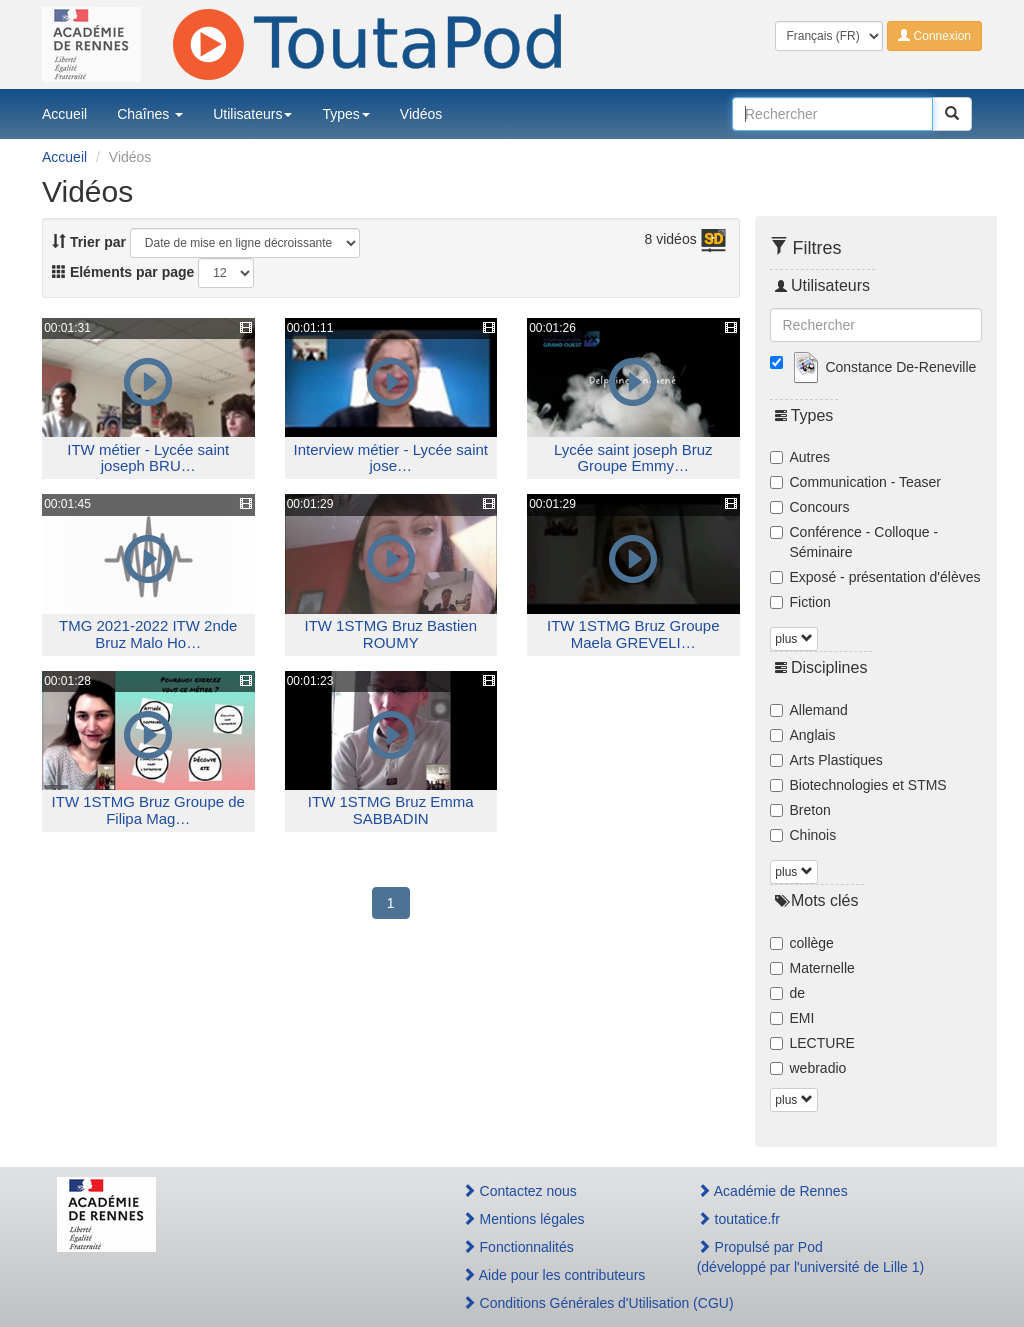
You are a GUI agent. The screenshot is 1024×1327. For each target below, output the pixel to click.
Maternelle (812, 968)
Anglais (803, 735)
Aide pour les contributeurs (554, 1275)
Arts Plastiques (826, 760)
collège (802, 943)
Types (345, 114)
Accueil (64, 114)
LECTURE (812, 1043)
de (788, 993)
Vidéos (421, 114)
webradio (808, 1068)
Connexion (934, 36)
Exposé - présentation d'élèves (875, 577)
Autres (800, 457)
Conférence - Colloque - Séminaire (854, 542)
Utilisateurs (252, 114)
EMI (792, 1018)
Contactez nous (519, 1191)
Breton (800, 810)
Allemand (809, 710)
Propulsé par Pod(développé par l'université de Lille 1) (811, 1257)
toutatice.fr (738, 1219)
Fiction (800, 602)
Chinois (803, 835)
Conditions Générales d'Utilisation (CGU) (558, 1303)
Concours (810, 507)
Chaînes (150, 114)
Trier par (89, 242)
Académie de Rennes (772, 1191)
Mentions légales (523, 1219)
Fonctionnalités (518, 1247)
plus (793, 639)
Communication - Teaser (855, 482)
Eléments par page (123, 272)
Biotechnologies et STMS (858, 785)
